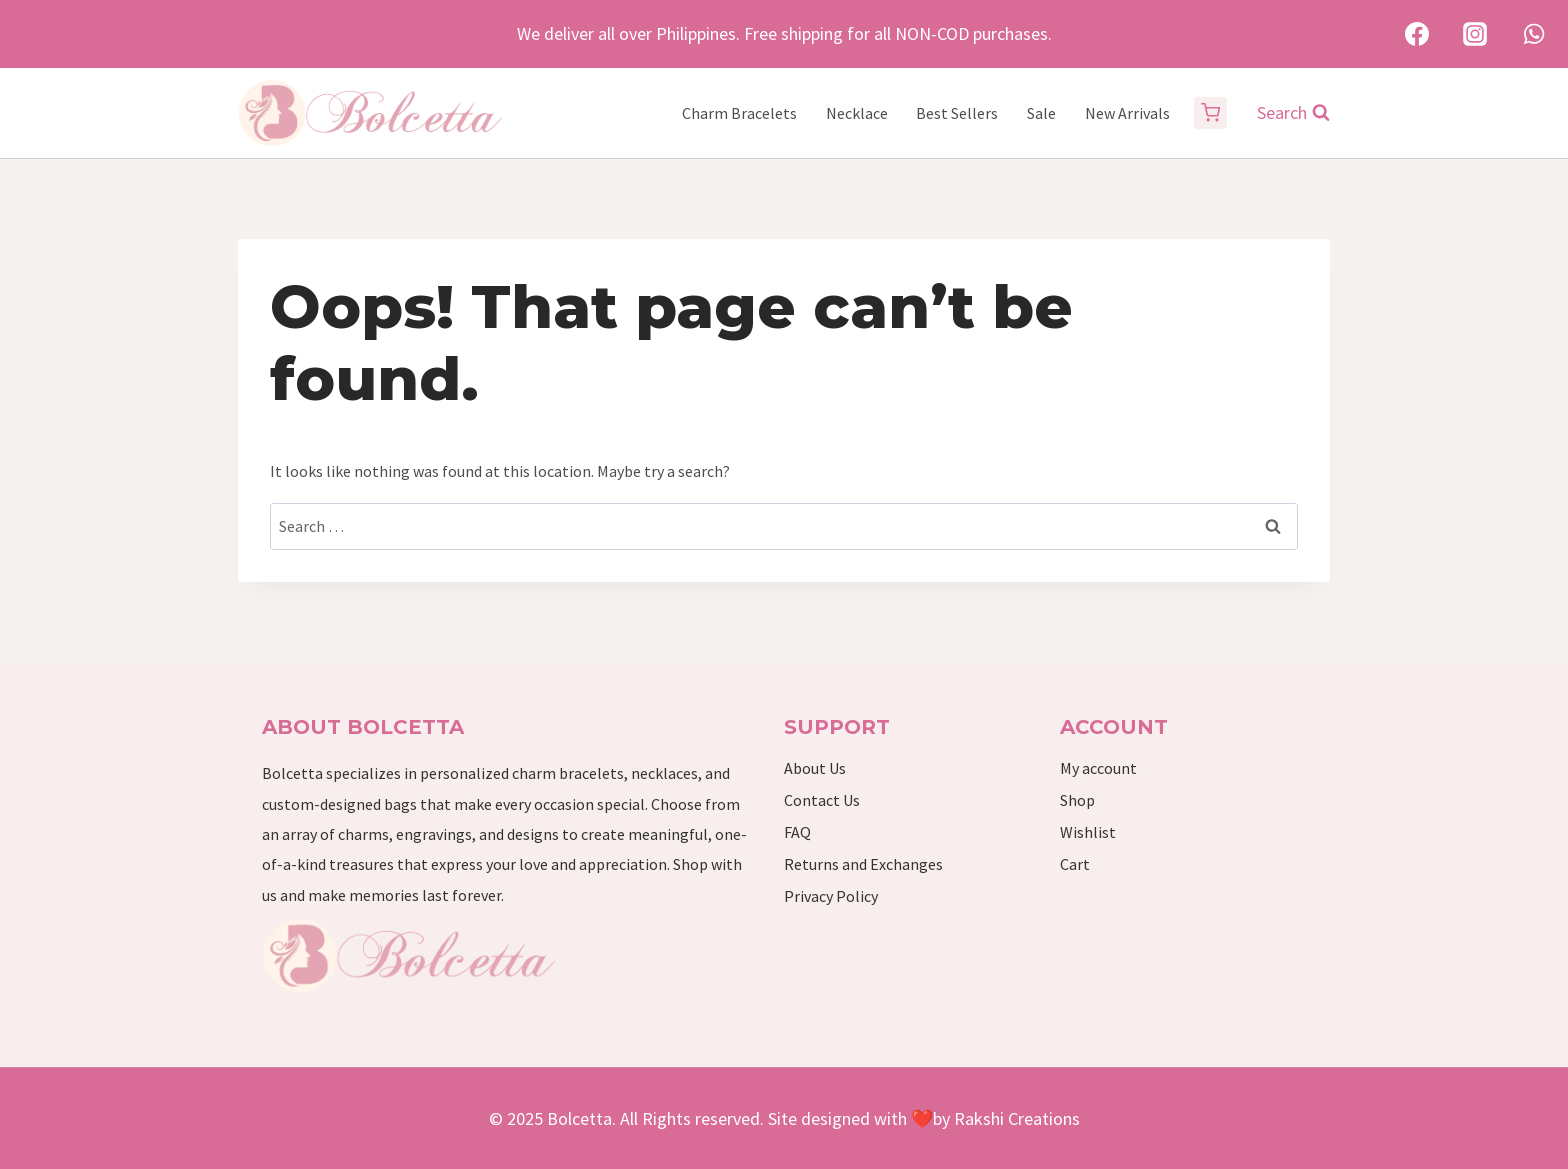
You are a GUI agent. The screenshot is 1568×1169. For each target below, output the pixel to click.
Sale (1041, 113)
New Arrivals (1127, 113)
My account (1098, 768)
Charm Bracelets (739, 113)
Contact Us (822, 800)
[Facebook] (1417, 34)
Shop (1077, 800)
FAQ (797, 832)
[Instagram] (1475, 34)
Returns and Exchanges (863, 864)
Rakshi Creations (1015, 1118)
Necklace (857, 113)
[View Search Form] (1283, 113)
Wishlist (1088, 832)
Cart (1075, 864)
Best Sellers (957, 113)
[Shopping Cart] (1210, 113)
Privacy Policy (831, 896)
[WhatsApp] (1534, 34)
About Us (815, 768)
